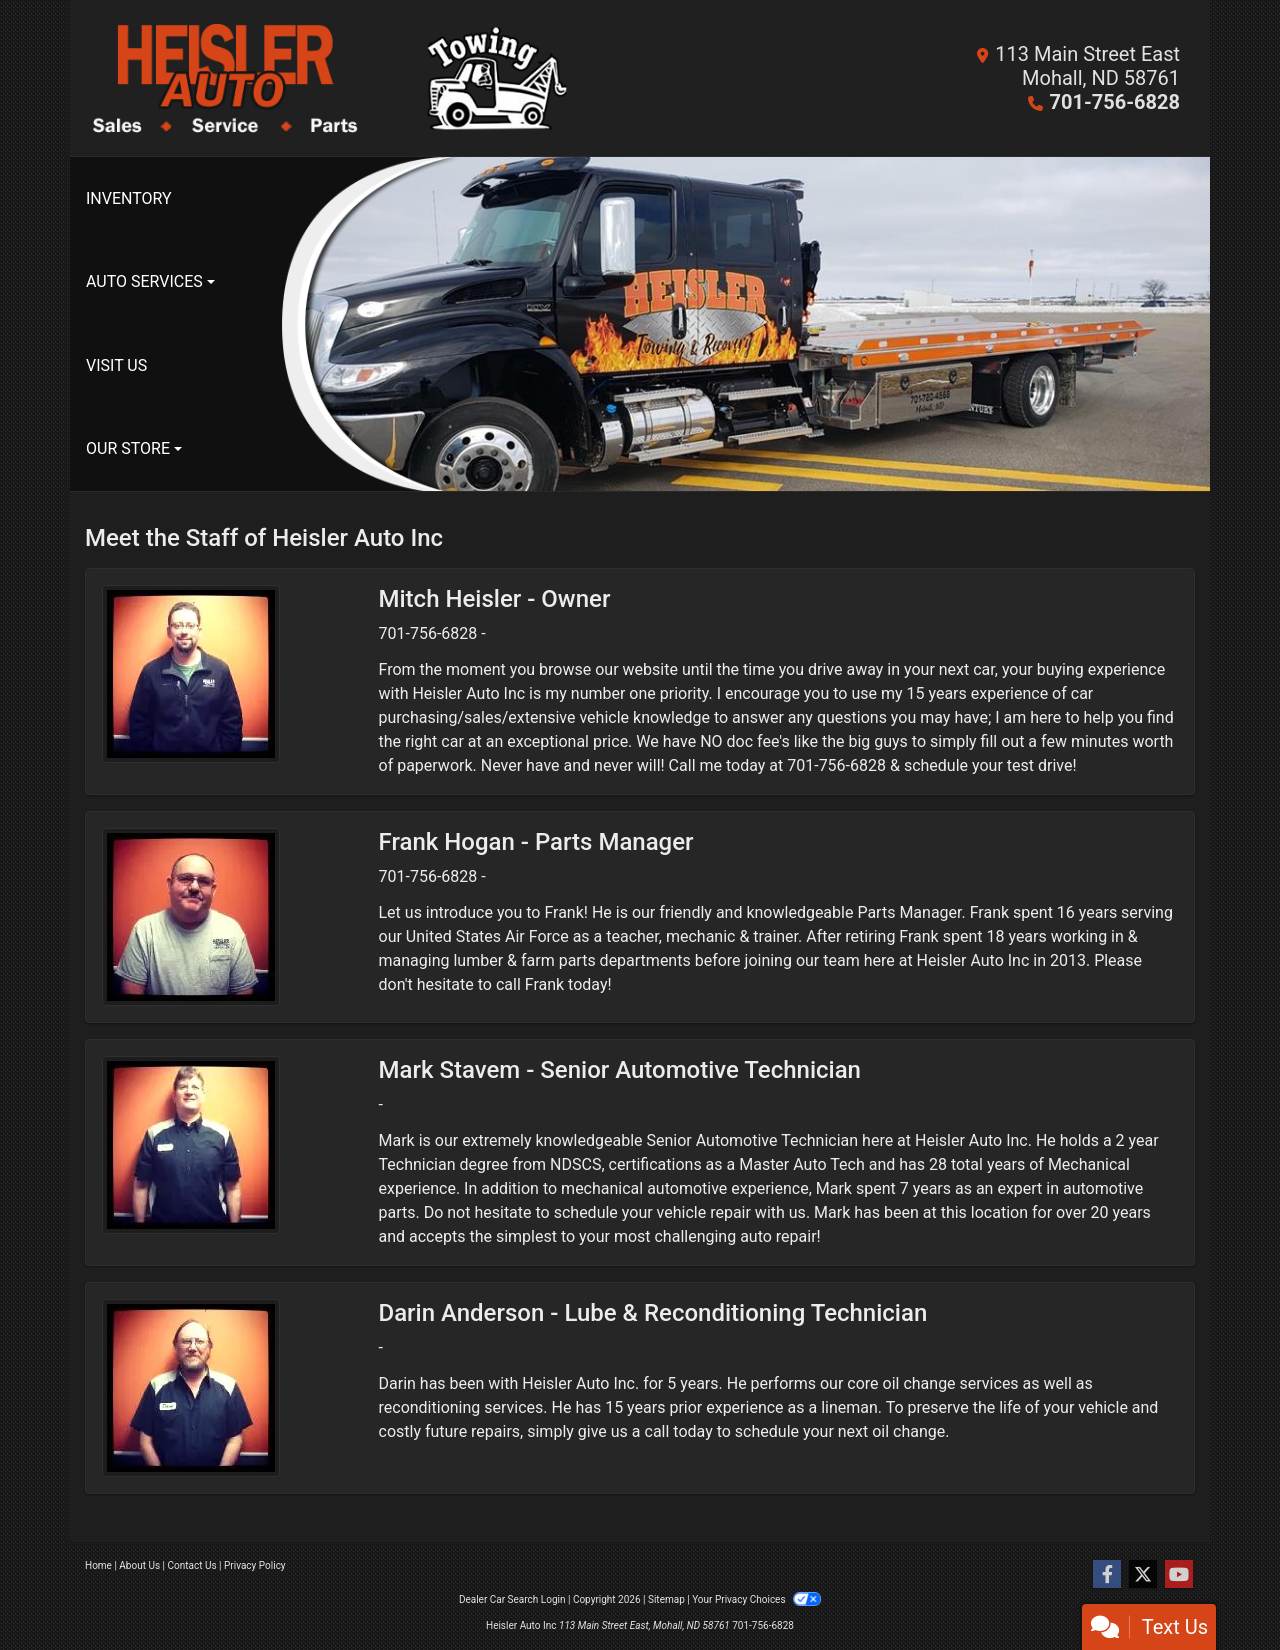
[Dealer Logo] (362, 78)
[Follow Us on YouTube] (1179, 1575)
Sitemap (666, 1599)
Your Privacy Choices (756, 1599)
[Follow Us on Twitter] (1143, 1575)
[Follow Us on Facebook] (1107, 1575)
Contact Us (192, 1565)
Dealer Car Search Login (512, 1599)
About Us (139, 1565)
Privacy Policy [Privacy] (255, 1565)
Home (98, 1565)
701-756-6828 (1114, 102)
